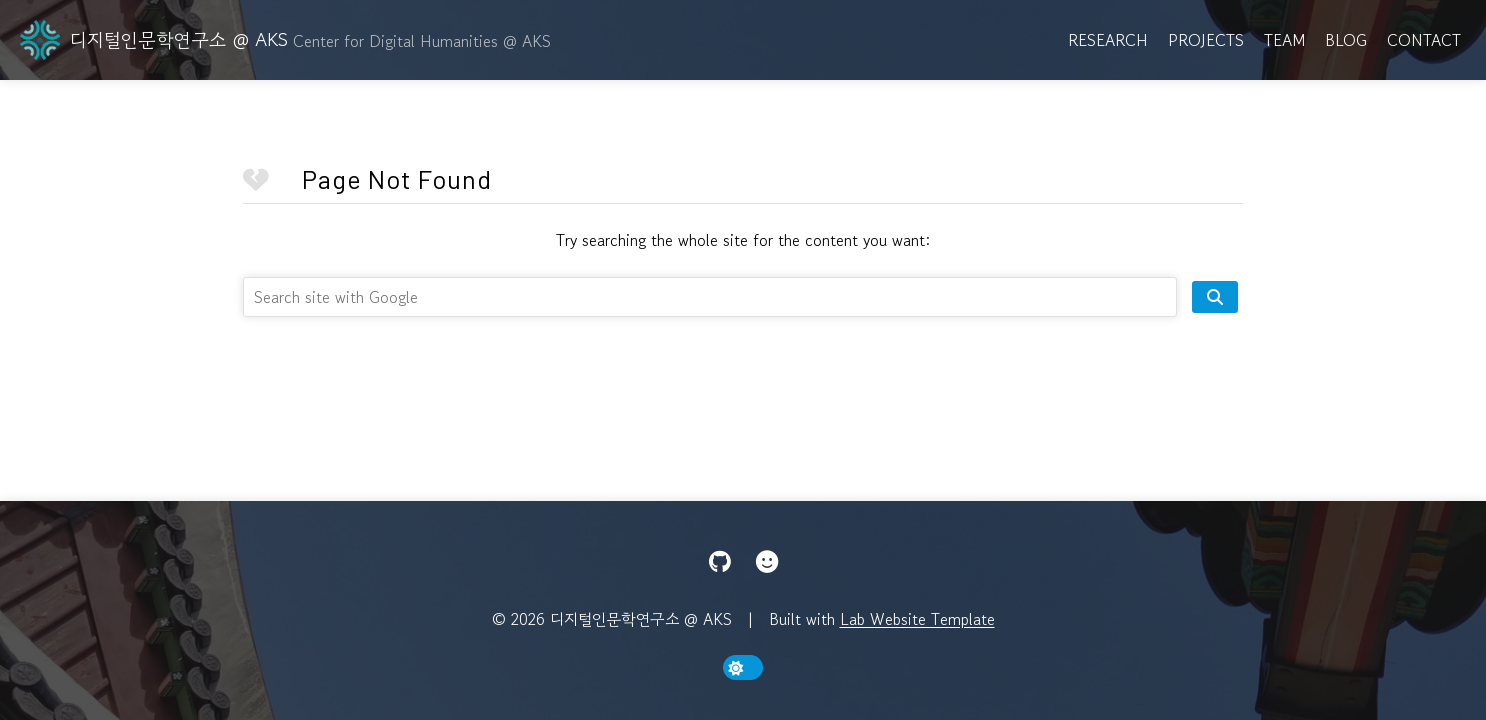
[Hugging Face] (767, 562)
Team (1284, 40)
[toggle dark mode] (743, 667)
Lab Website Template (917, 619)
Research (1108, 40)
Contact (1424, 40)
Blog (1346, 40)
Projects (1206, 40)
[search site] (1215, 297)
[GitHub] (720, 562)
